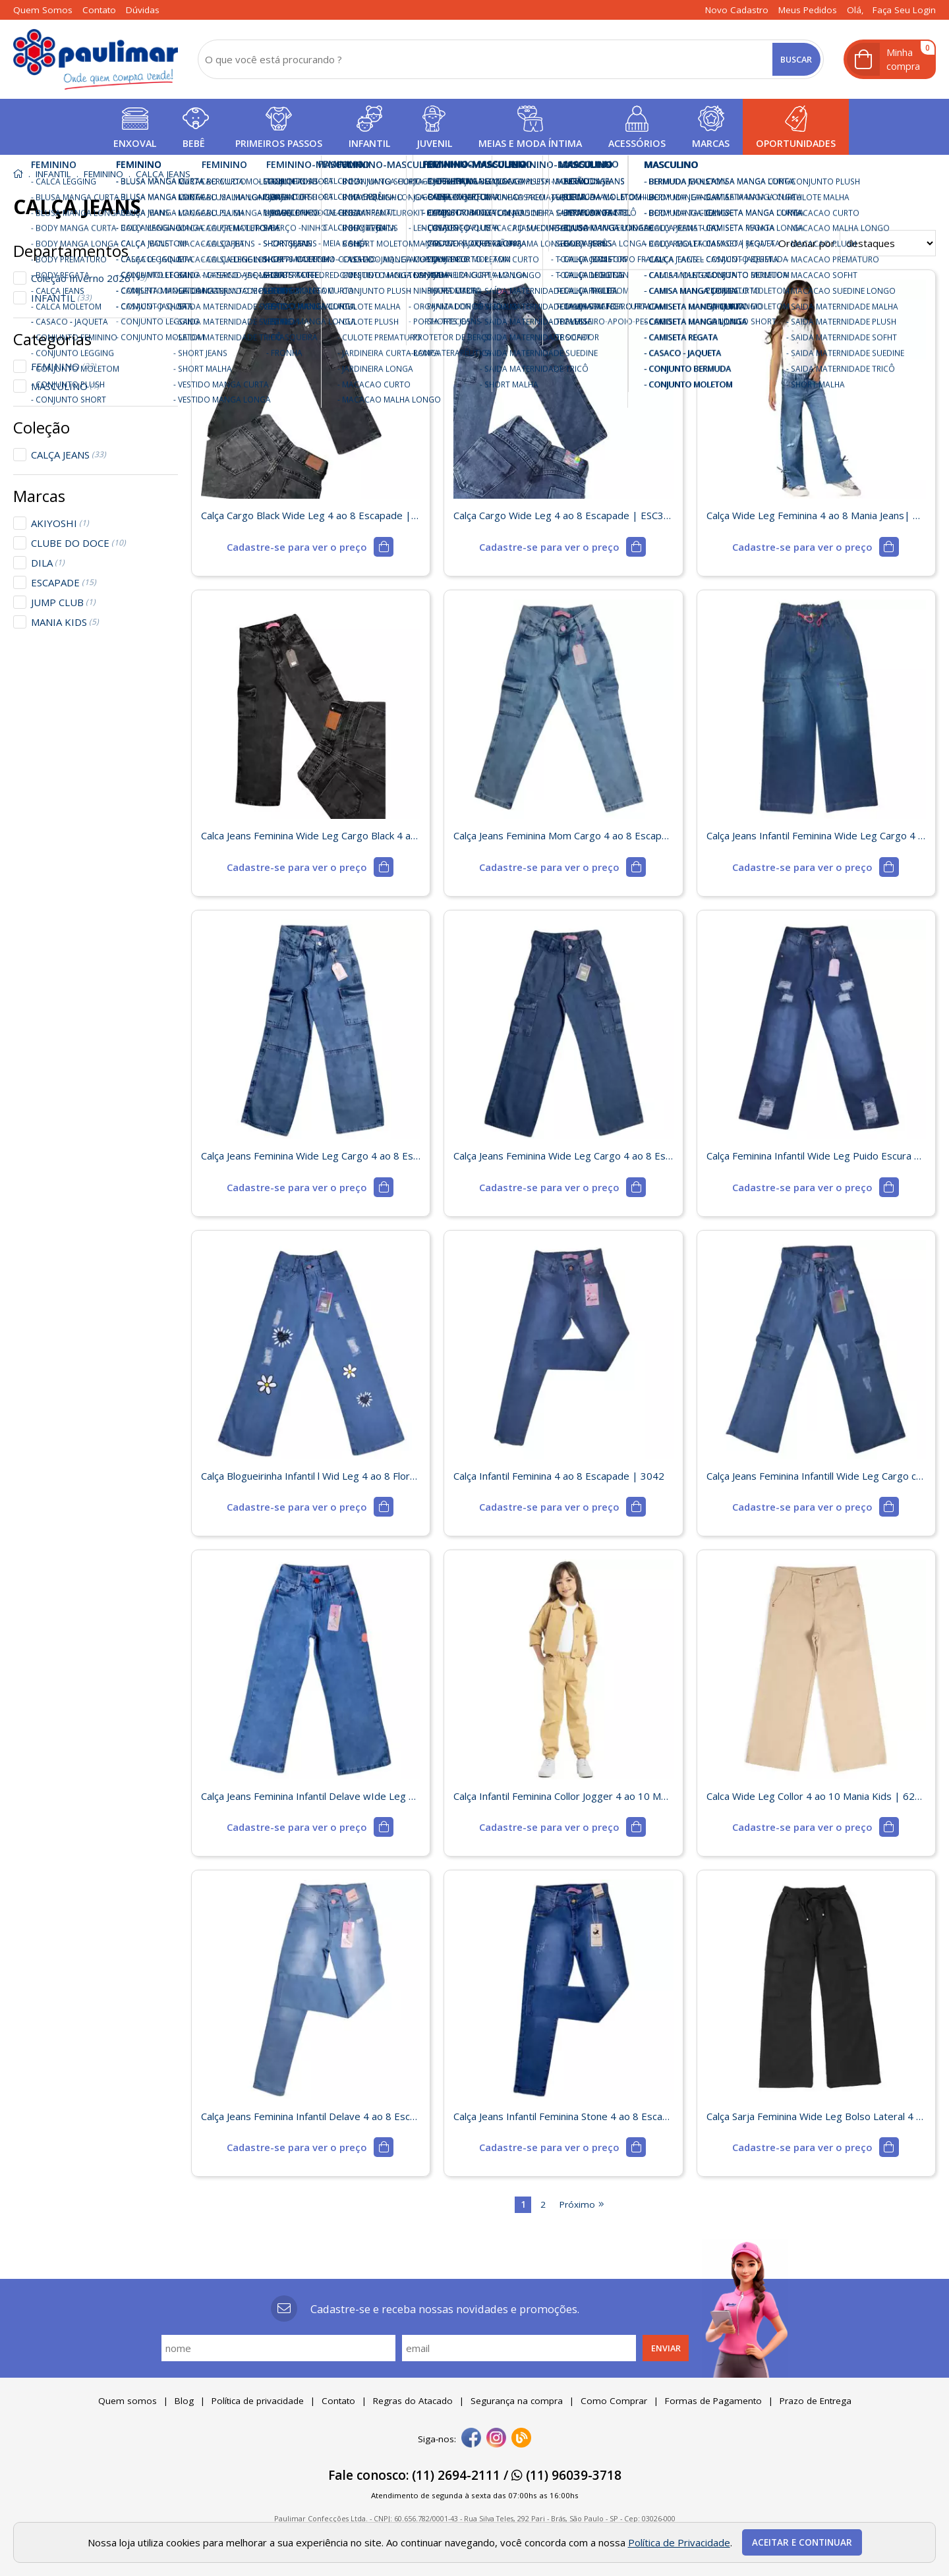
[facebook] (471, 2439)
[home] (95, 59)
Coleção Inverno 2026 (89, 278)
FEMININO (63, 366)
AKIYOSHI (60, 523)
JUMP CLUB (63, 602)
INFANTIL (61, 297)
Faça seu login (904, 10)
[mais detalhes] (310, 546)
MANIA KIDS (65, 622)
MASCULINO (65, 386)
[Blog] (521, 2439)
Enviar (666, 2348)
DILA (48, 562)
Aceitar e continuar (802, 2542)
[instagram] (496, 2439)
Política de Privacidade (679, 2542)
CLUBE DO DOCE (78, 542)
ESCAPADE (63, 582)
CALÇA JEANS (68, 454)
